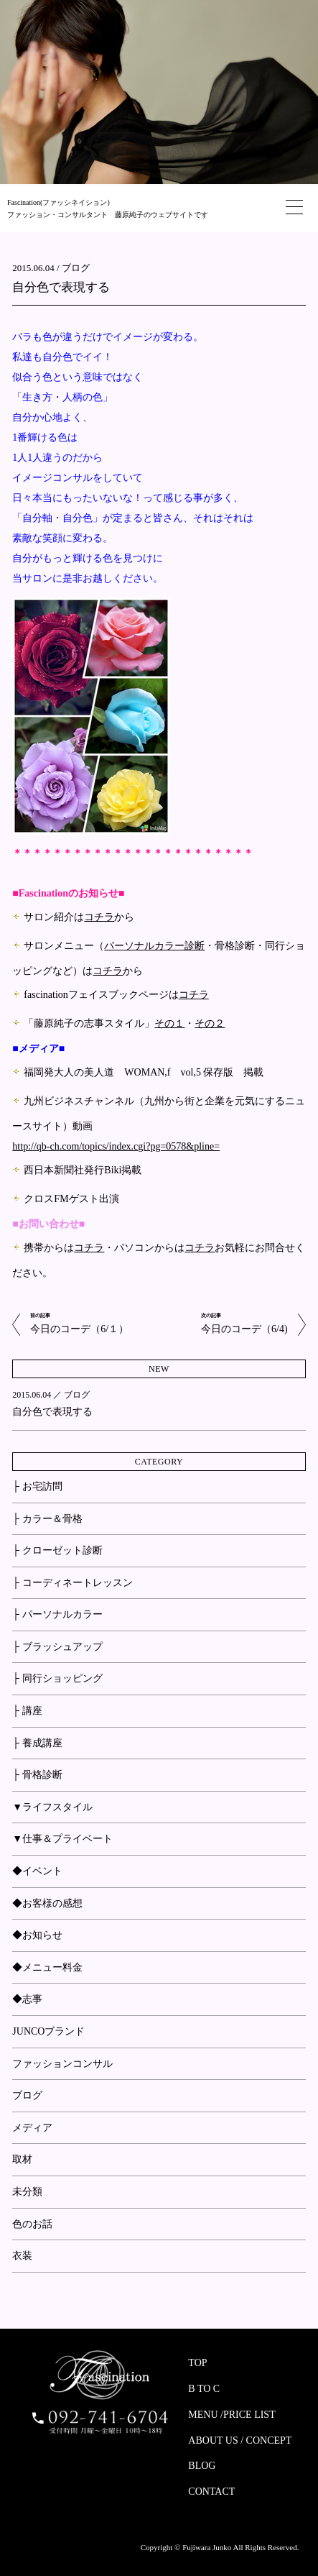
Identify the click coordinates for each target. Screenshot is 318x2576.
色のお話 (32, 2224)
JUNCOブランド (48, 2031)
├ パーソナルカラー (57, 1614)
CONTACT (211, 2491)
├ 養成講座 (37, 1743)
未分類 (27, 2191)
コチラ (99, 917)
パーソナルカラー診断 (154, 945)
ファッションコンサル (62, 2063)
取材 (22, 2159)
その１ (169, 1023)
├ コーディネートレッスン (72, 1582)
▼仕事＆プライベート (62, 1838)
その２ (210, 1023)
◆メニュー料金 (47, 1967)
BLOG (201, 2465)
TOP (197, 2362)
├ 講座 (27, 1710)
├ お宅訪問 (37, 1486)
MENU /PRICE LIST (231, 2414)
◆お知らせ (37, 1935)
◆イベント (37, 1871)
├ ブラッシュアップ (57, 1646)
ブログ (76, 267)
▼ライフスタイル (52, 1807)
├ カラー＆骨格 (47, 1518)
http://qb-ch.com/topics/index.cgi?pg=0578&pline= (116, 1146)
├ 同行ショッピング (57, 1678)
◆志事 (27, 1999)
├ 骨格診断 (37, 1774)
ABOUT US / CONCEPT (239, 2440)
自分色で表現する (61, 287)
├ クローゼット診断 (57, 1550)
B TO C (204, 2388)
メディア (32, 2127)
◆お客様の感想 (47, 1903)
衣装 (22, 2255)
